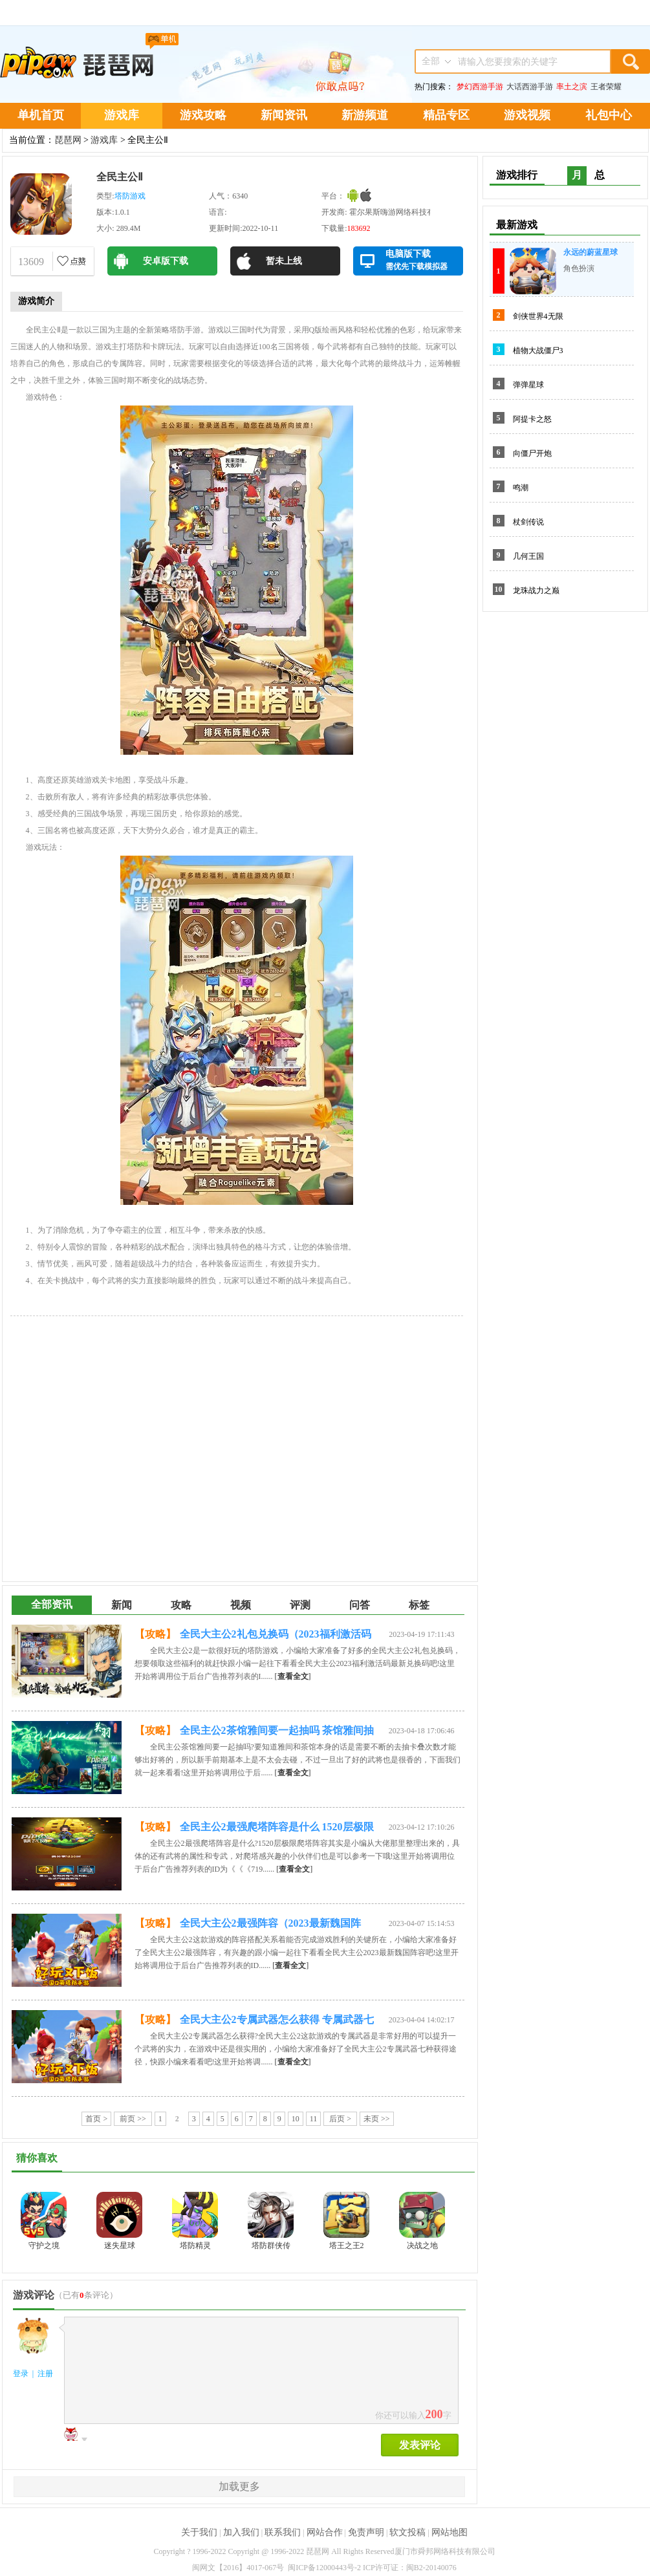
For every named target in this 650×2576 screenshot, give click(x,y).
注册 (45, 2373)
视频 (240, 1604)
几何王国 (528, 556)
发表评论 (419, 2445)
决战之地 (422, 2245)
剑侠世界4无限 (538, 316)
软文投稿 (407, 2532)
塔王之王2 (346, 2245)
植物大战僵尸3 (538, 350)
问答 (359, 1604)
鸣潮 (520, 487)
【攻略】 (155, 1634)
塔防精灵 (195, 2245)
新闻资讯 (284, 115)
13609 (31, 261)
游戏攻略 (203, 115)
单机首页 (40, 115)
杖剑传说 (528, 521)
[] (293, 1676)
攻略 (181, 1604)
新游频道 (364, 115)
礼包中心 (608, 115)
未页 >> (376, 2118)
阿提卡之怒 (532, 419)
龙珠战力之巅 (536, 590)
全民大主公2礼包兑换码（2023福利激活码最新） (275, 1636)
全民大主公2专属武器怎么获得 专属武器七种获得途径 (277, 2021)
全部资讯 (51, 1604)
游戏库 (121, 115)
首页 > (96, 2118)
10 (295, 2118)
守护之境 (44, 2245)
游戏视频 (527, 115)
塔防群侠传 (271, 2245)
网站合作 (325, 2532)
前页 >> (133, 2118)
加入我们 (241, 2532)
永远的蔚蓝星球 (590, 252)
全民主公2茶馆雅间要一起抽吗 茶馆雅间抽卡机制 (277, 1732)
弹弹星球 (528, 384)
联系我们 (283, 2532)
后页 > (340, 2118)
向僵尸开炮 (532, 453)
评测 (300, 1604)
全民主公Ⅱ (119, 176)
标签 (419, 1604)
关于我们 (199, 2532)
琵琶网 (67, 140)
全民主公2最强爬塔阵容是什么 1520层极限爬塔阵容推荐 (277, 1829)
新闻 (121, 1604)
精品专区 (446, 115)
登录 (20, 2373)
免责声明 (366, 2532)
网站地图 (449, 2532)
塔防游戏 (130, 195)
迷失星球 (119, 2245)
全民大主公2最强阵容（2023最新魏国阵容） (270, 1925)
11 (314, 2118)
